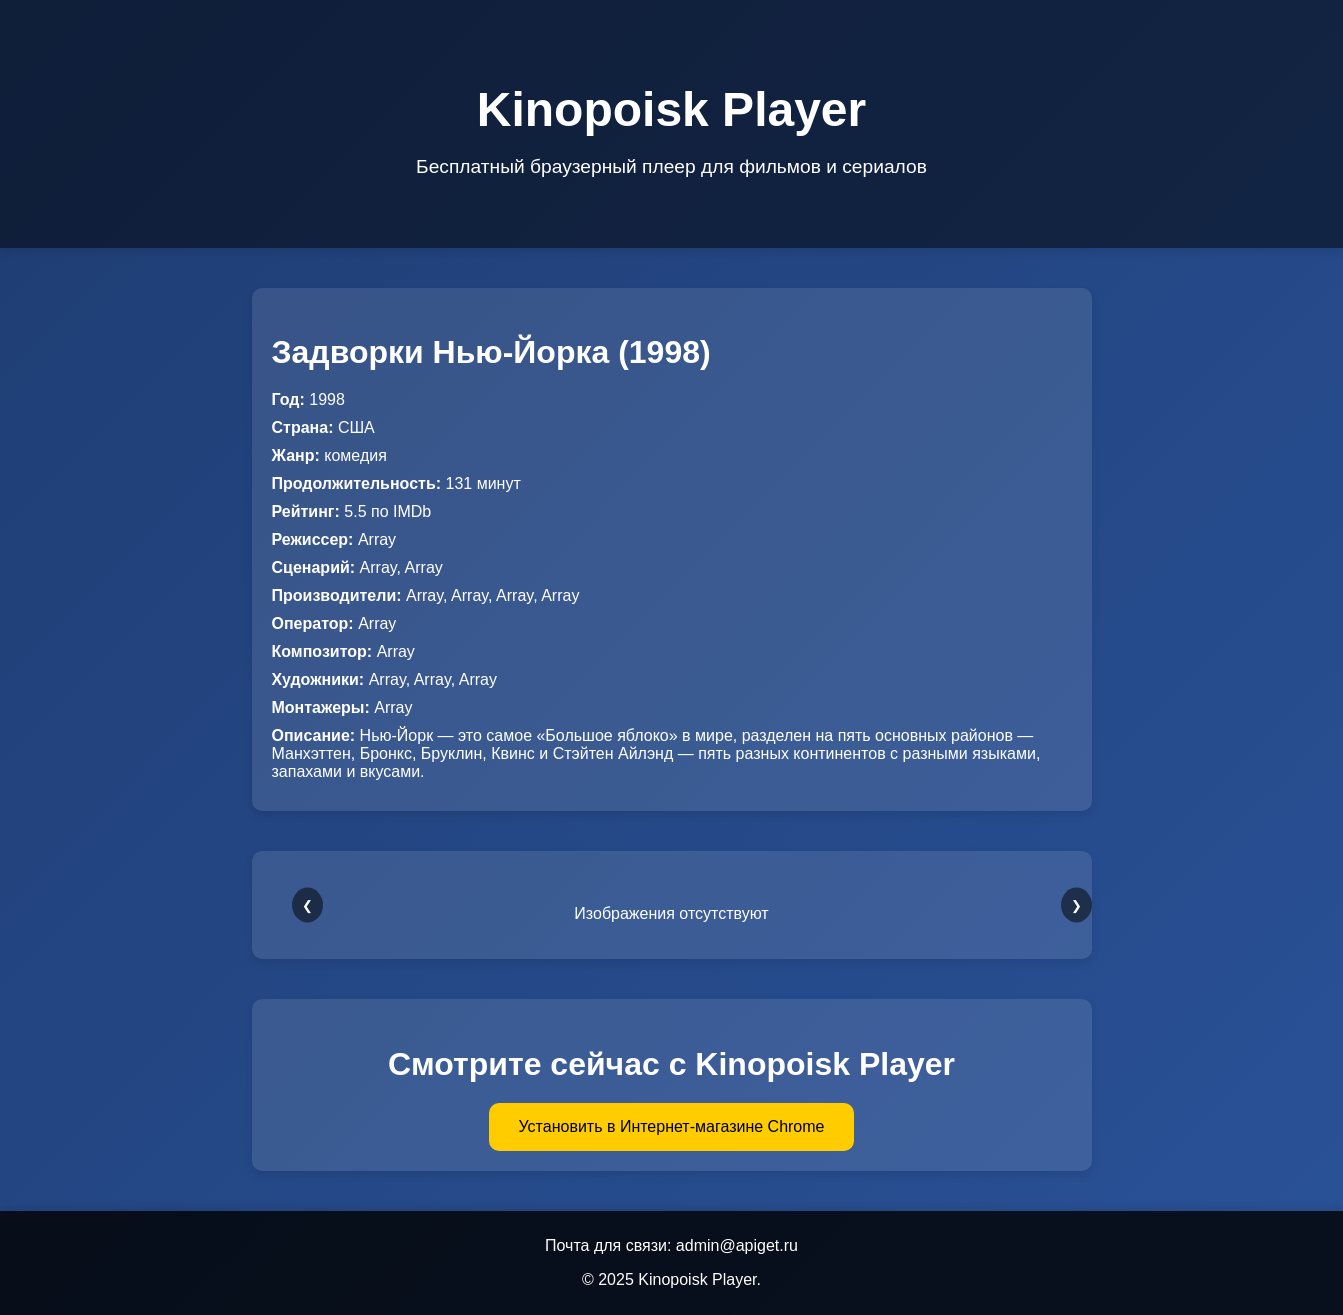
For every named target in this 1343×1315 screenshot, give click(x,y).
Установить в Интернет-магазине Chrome (672, 1126)
